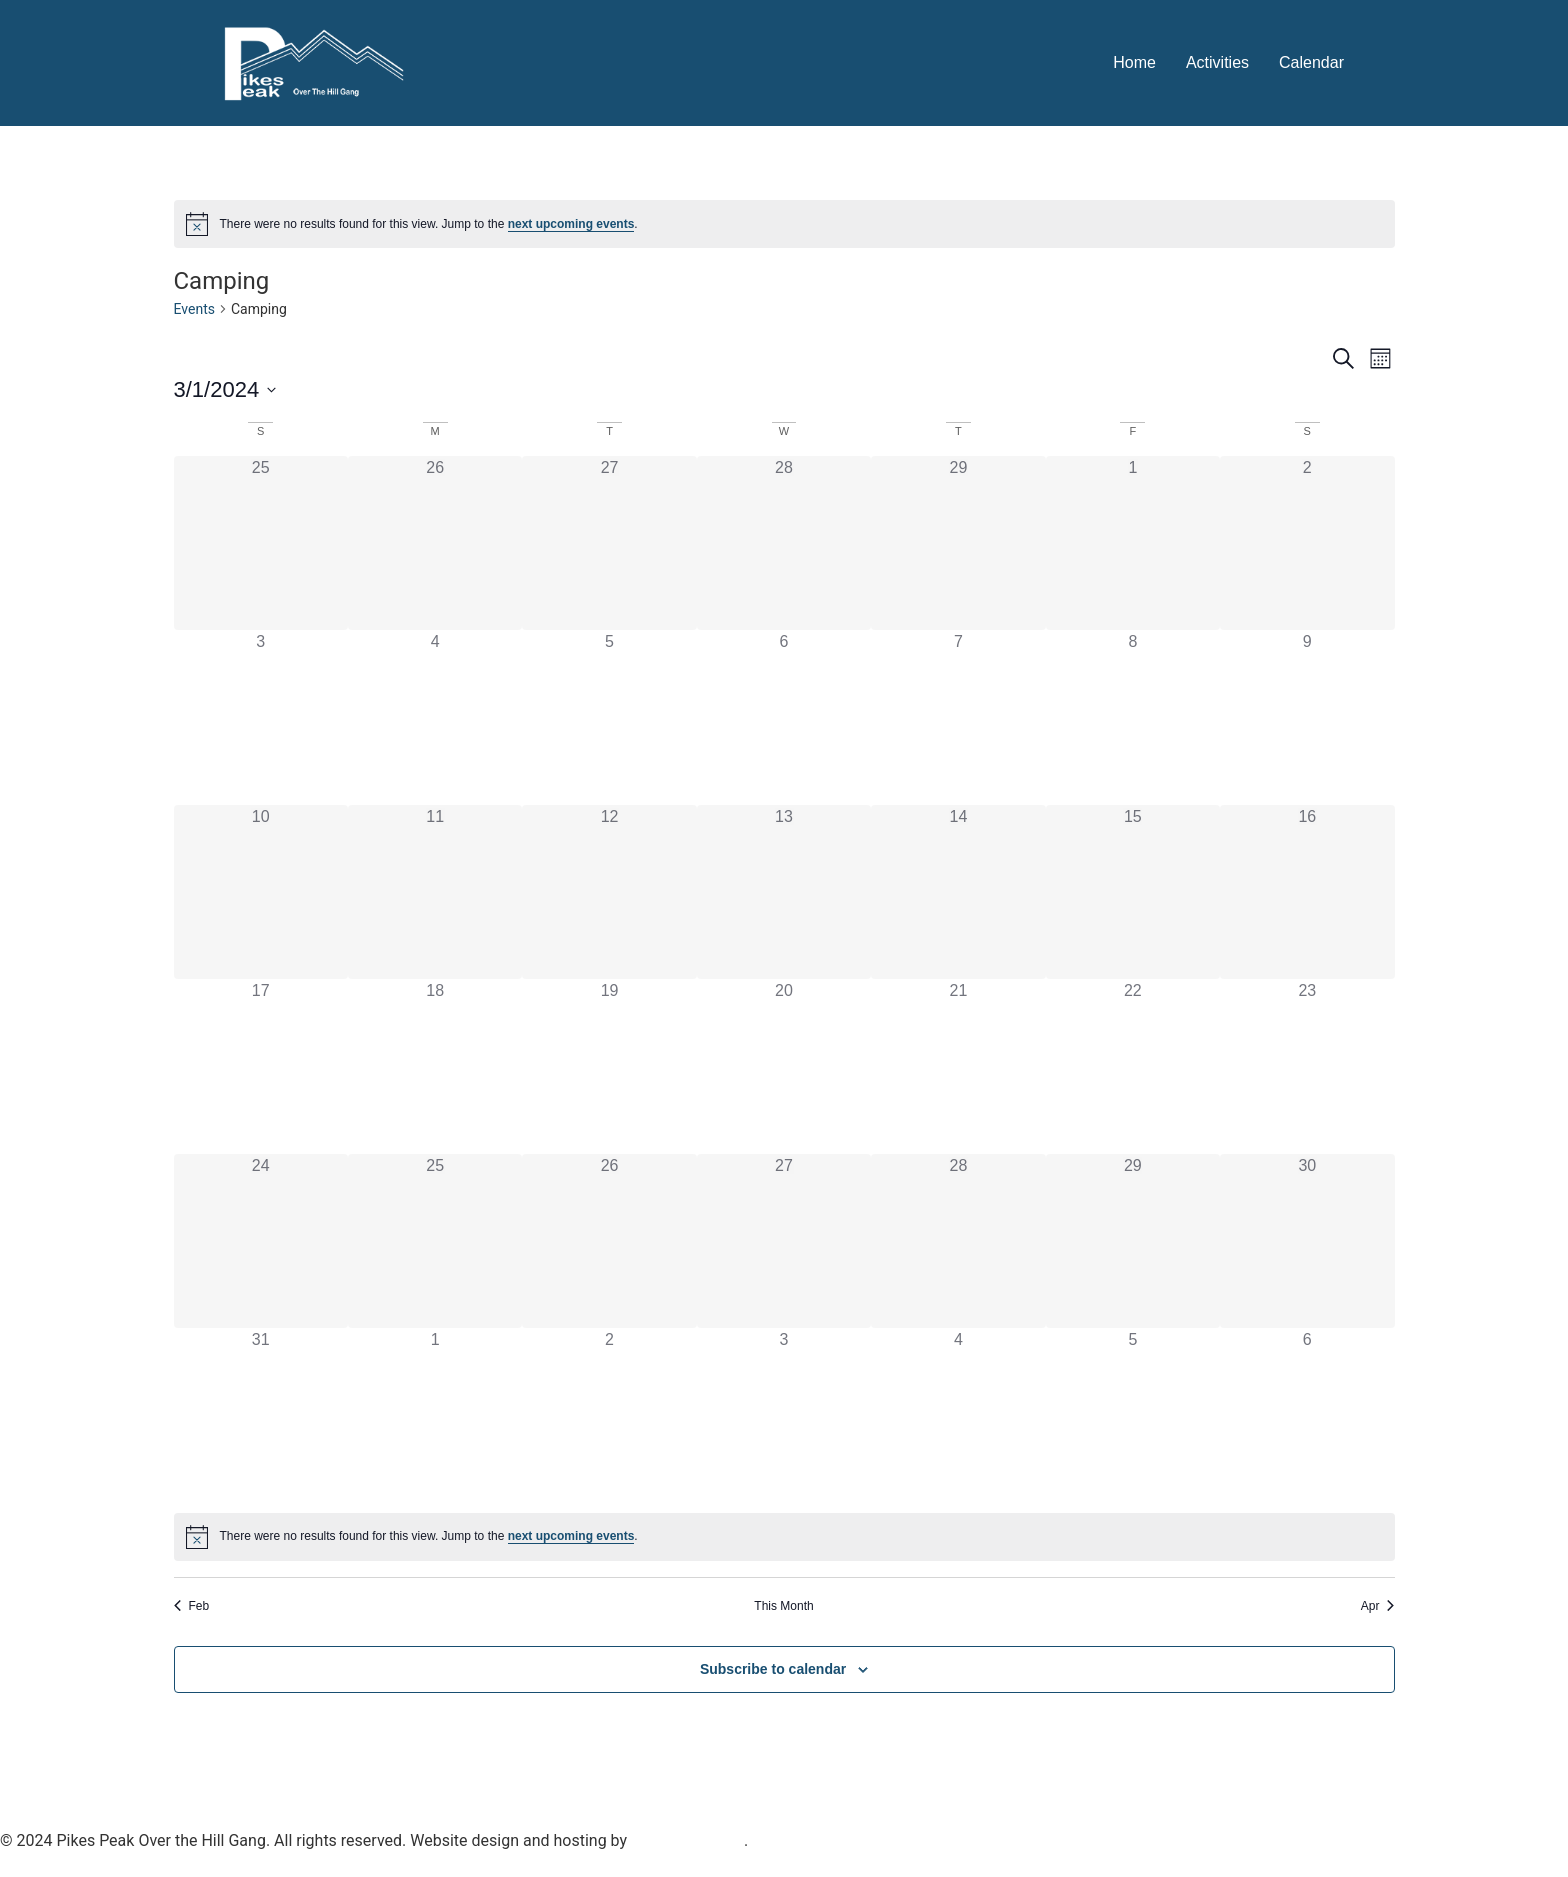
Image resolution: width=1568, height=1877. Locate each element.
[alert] (784, 224)
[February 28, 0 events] (784, 543)
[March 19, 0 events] (609, 1066)
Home (1134, 62)
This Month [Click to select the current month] (783, 1606)
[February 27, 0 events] (609, 543)
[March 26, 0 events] (609, 1241)
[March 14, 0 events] (958, 892)
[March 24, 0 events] (261, 1241)
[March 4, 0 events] (435, 717)
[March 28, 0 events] (958, 1241)
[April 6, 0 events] (1307, 1415)
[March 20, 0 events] (784, 1066)
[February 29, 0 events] (958, 543)
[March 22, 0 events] (1133, 1066)
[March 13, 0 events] (784, 892)
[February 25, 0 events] (261, 543)
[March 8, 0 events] (1133, 717)
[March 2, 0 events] (1307, 543)
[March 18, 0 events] (435, 1066)
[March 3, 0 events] (261, 717)
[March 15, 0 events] (1133, 892)
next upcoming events (571, 224)
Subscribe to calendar (773, 1669)
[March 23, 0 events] (1307, 1066)
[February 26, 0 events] (435, 543)
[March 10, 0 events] (261, 892)
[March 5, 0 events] (609, 717)
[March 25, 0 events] (435, 1241)
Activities (1217, 62)
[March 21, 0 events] (958, 1066)
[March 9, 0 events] (1307, 717)
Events (194, 309)
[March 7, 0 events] (958, 717)
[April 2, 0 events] (609, 1415)
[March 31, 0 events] (261, 1415)
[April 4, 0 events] (958, 1415)
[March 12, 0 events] (609, 892)
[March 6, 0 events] (784, 717)
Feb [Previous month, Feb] (192, 1606)
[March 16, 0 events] (1307, 892)
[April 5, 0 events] (1133, 1415)
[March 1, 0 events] (1133, 543)
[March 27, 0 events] (784, 1241)
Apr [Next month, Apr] (1378, 1606)
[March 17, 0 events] (261, 1066)
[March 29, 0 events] (1133, 1241)
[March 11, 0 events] (435, 892)
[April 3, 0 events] (784, 1415)
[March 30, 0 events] (1307, 1241)
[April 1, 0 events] (435, 1415)
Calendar (1311, 62)
